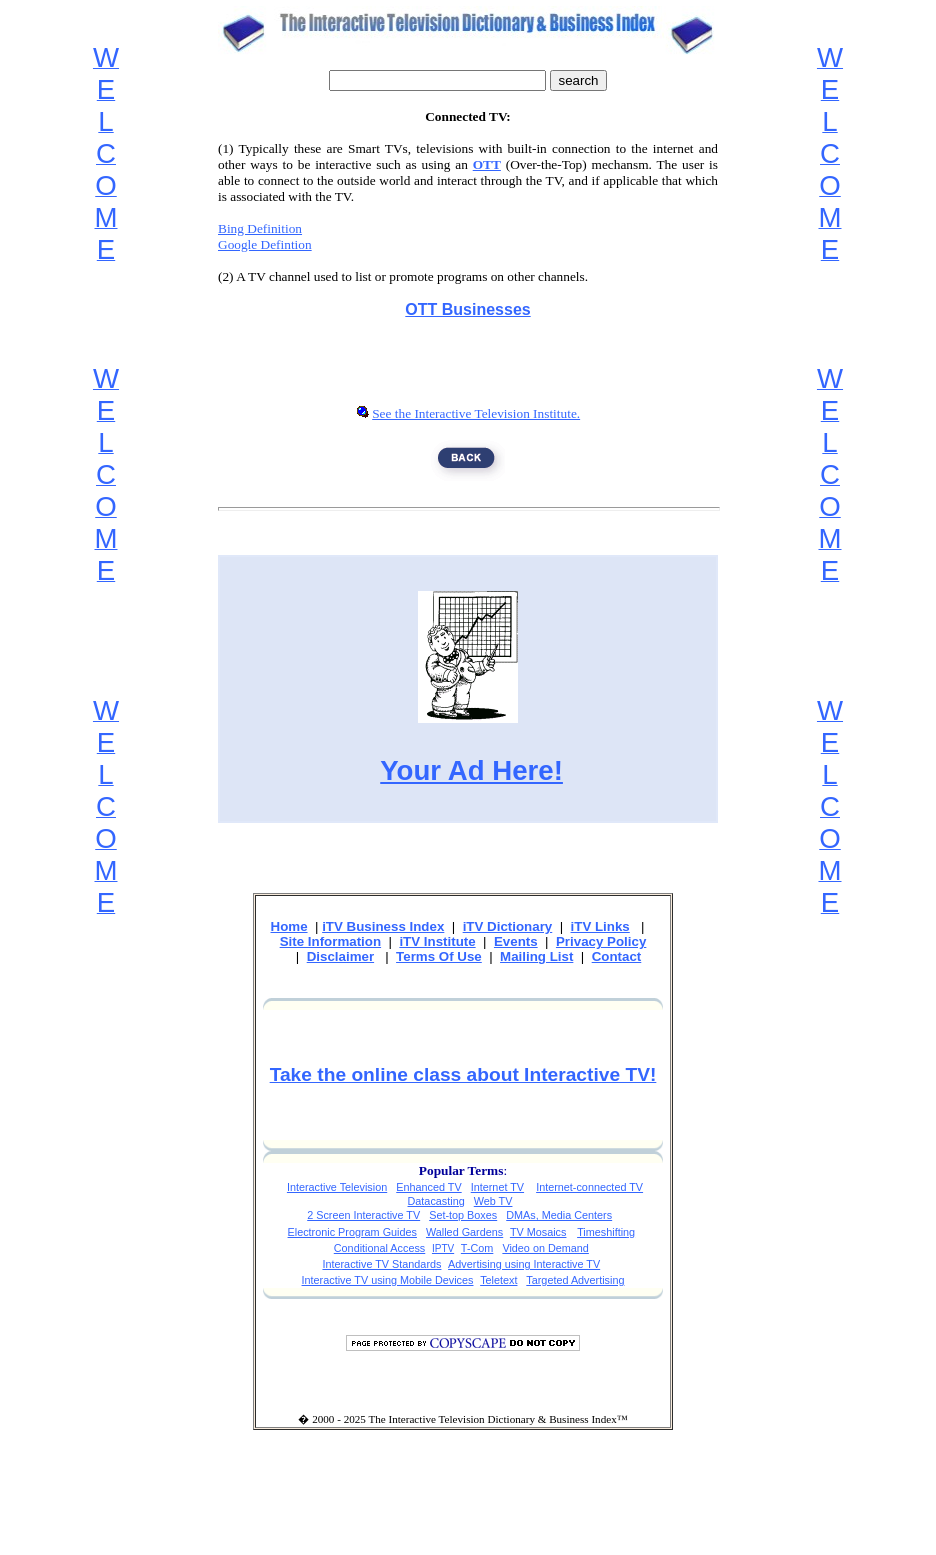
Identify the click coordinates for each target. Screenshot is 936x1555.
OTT (487, 164)
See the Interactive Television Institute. (476, 413)
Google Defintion (265, 244)
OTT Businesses (467, 309)
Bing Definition (260, 228)
